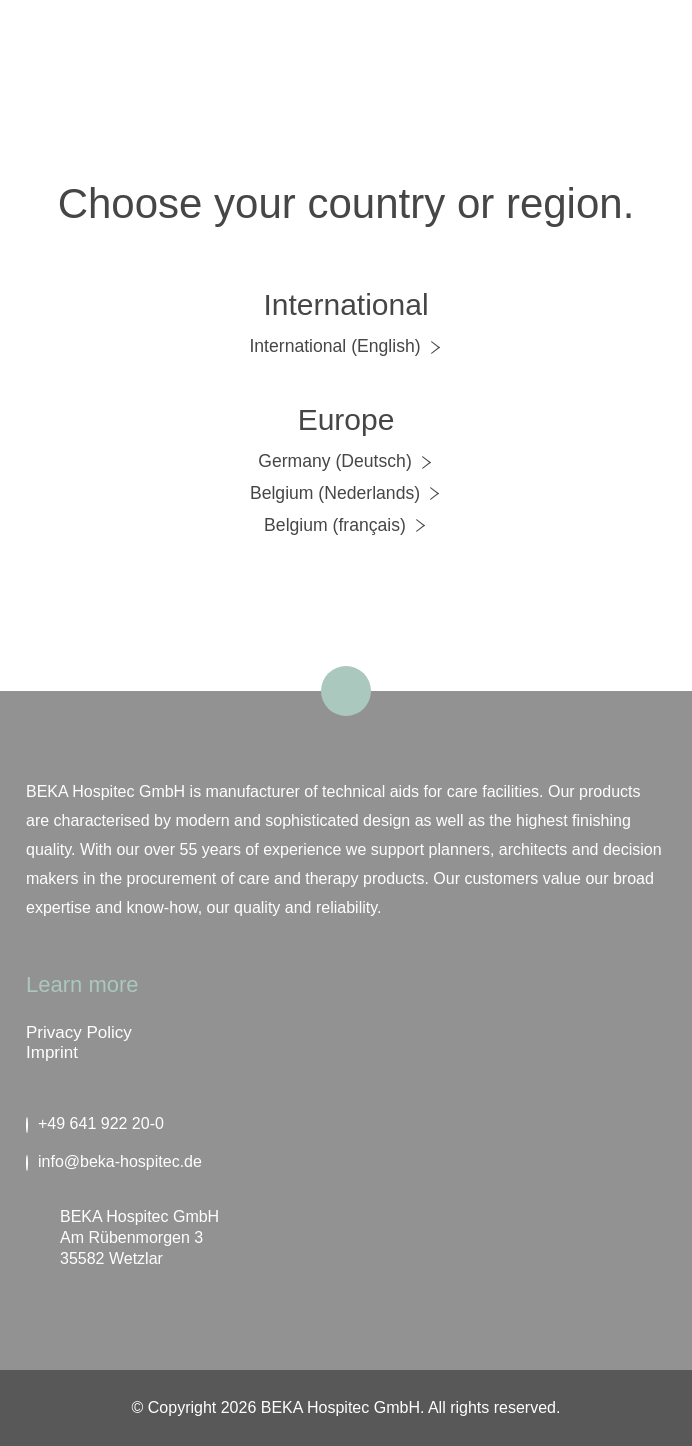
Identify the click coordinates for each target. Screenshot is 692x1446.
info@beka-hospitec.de (114, 1162)
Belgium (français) (346, 525)
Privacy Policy (79, 1032)
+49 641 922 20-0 (95, 1124)
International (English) (345, 346)
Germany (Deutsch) (346, 461)
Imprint (52, 1052)
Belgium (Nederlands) (346, 493)
